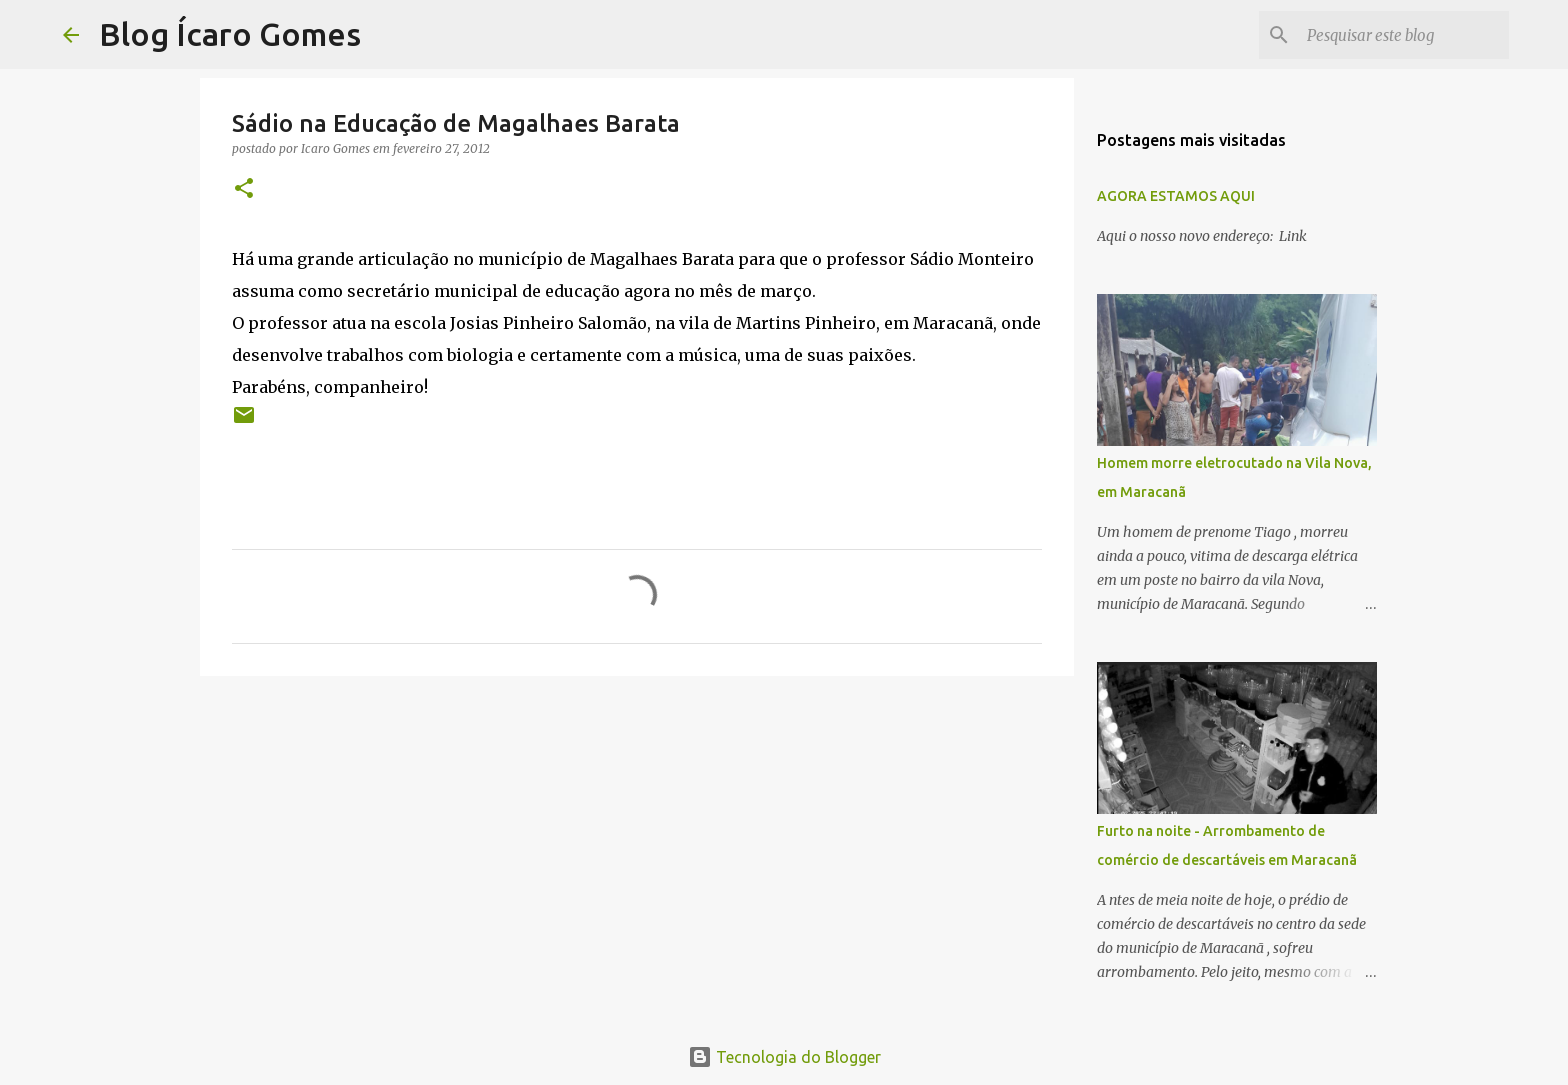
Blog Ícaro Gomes (230, 34)
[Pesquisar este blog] (1404, 35)
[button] (244, 189)
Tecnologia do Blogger (784, 1057)
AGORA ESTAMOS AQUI (1176, 196)
